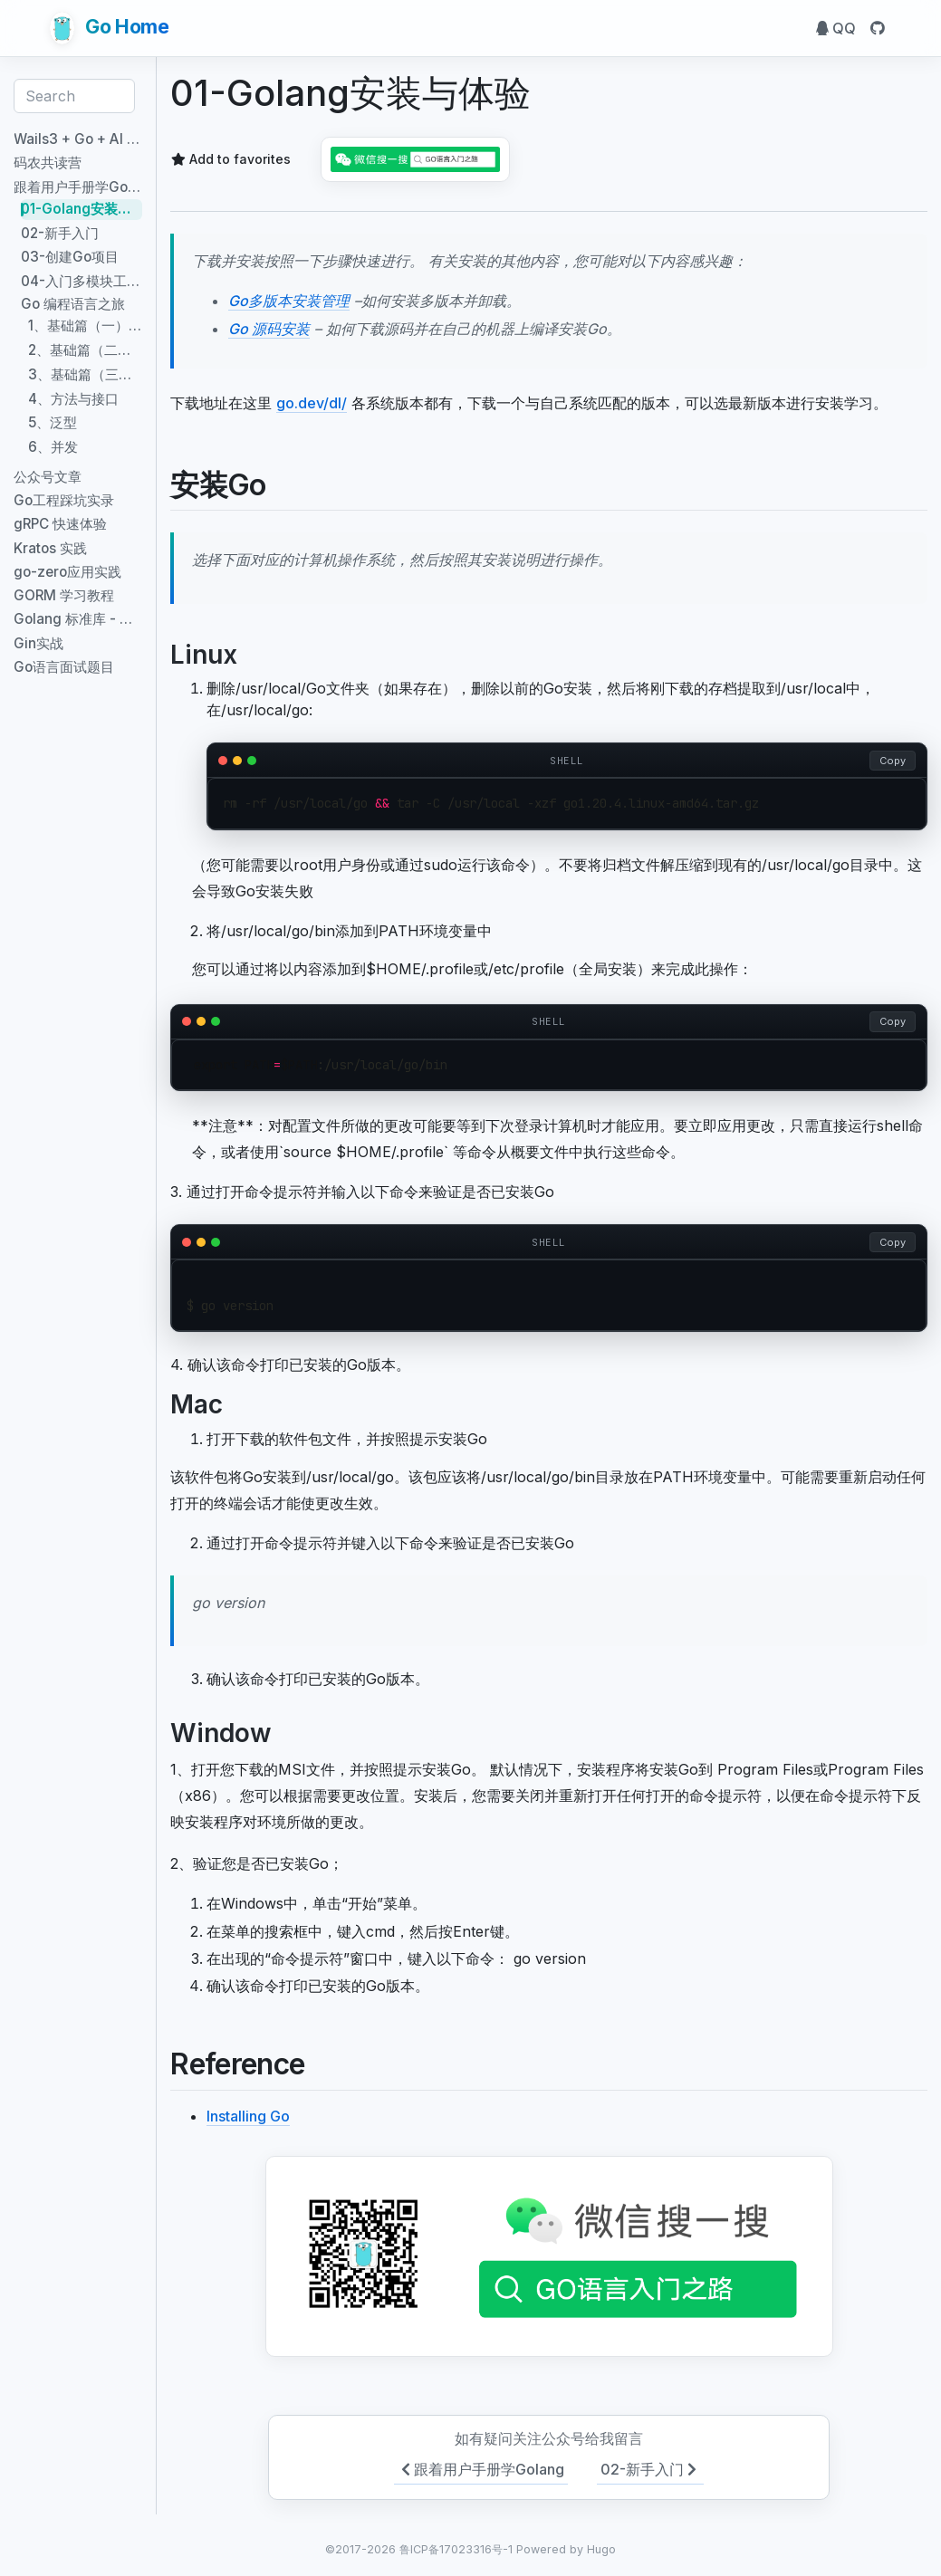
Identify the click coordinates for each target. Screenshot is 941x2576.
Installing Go (248, 2116)
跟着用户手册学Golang (481, 2469)
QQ (836, 28)
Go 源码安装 (269, 329)
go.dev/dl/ (311, 403)
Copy (892, 760)
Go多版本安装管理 (289, 301)
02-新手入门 (650, 2469)
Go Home (109, 28)
